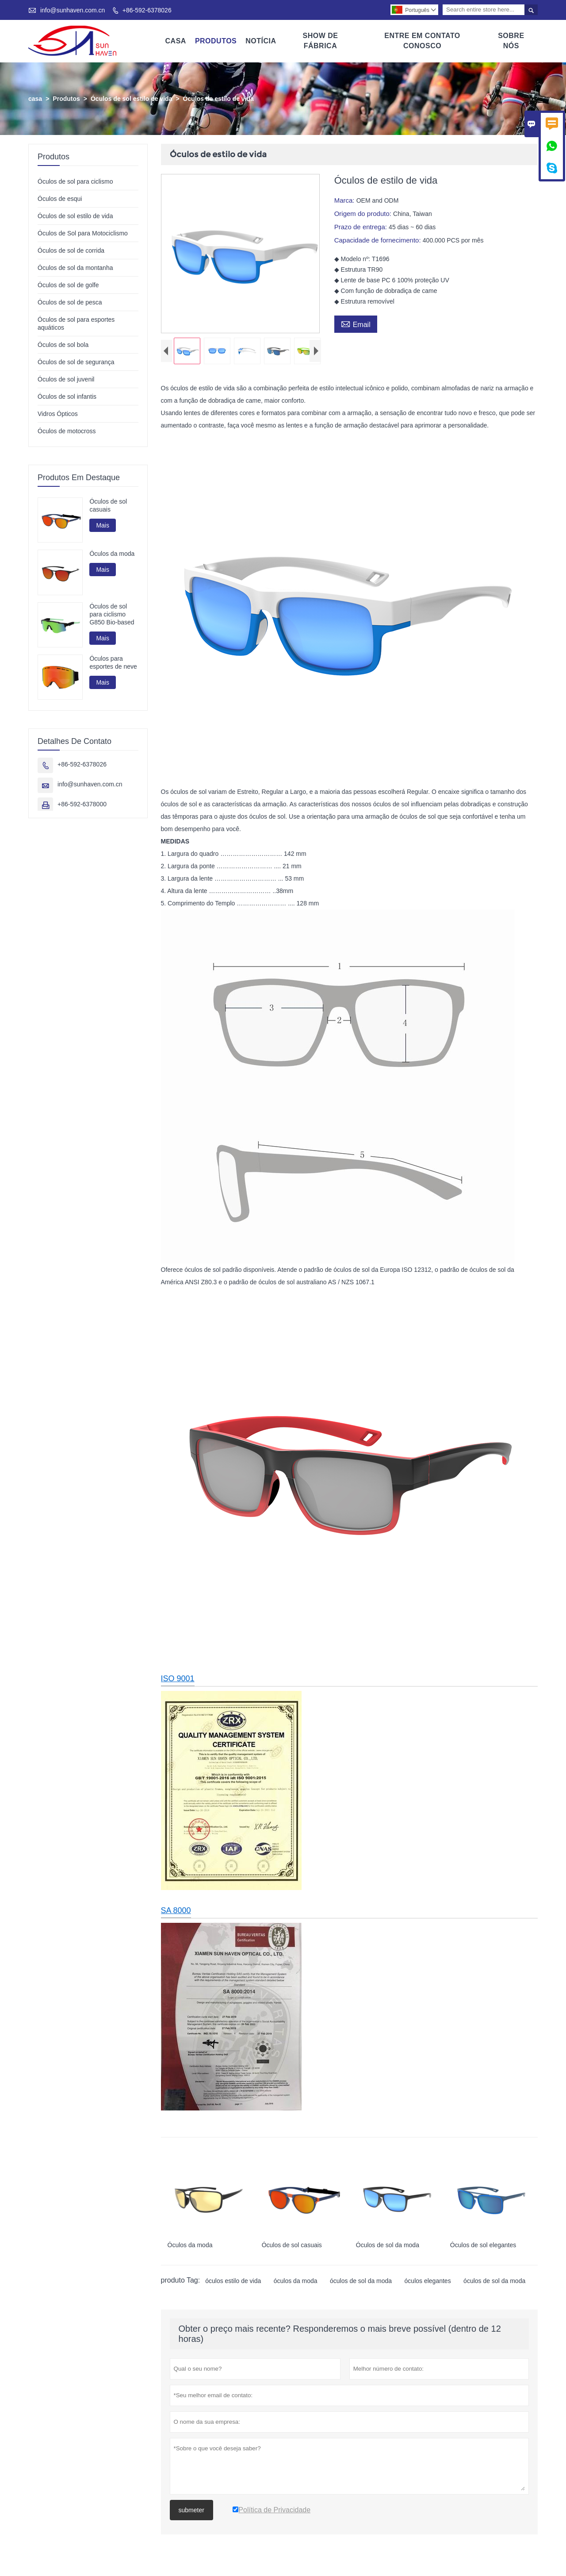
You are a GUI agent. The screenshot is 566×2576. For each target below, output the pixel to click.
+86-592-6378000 (82, 804)
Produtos (216, 41)
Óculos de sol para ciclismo (75, 181)
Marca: (345, 200)
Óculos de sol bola (63, 344)
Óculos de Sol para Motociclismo (83, 233)
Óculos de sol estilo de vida (131, 98)
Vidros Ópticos (58, 413)
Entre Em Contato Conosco (422, 41)
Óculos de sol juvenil (66, 379)
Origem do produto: (363, 213)
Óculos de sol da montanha (75, 267)
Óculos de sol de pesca (70, 302)
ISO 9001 (178, 1680)
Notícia (260, 41)
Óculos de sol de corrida (71, 250)
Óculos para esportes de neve (113, 662)
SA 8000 (176, 1912)
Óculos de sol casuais (108, 505)
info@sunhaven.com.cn (72, 10)
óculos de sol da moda (361, 2282)
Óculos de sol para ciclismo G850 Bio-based (111, 614)
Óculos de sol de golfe (68, 285)
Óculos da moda (111, 554)
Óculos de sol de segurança (76, 362)
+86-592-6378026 (147, 10)
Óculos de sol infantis (67, 396)
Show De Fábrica (320, 41)
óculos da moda (295, 2282)
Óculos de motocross (67, 431)
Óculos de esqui (60, 198)
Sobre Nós (511, 41)
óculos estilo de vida (233, 2282)
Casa (175, 41)
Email (356, 323)
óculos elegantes (428, 2282)
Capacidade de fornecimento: (378, 240)
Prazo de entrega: (361, 227)
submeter (191, 2511)
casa (35, 98)
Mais (102, 525)
